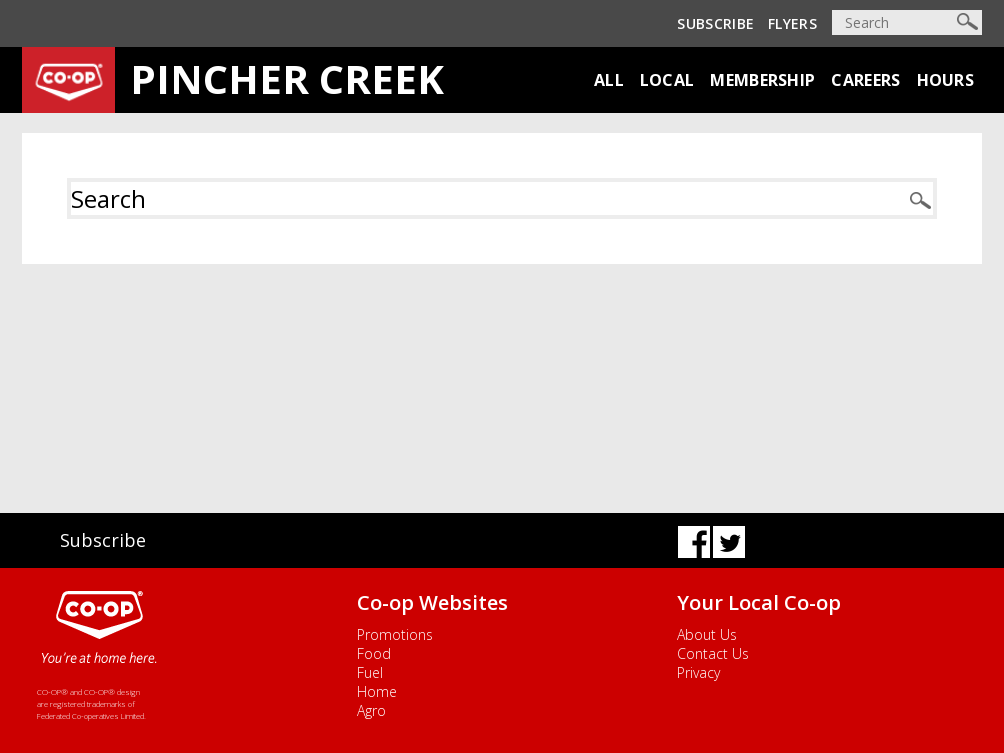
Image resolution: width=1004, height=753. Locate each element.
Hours (946, 80)
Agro (371, 710)
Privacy (698, 672)
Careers (865, 80)
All (609, 80)
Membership (762, 80)
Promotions (395, 634)
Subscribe (715, 23)
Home (377, 691)
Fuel (370, 672)
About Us (707, 634)
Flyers (792, 23)
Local (667, 80)
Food (374, 653)
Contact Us (713, 653)
